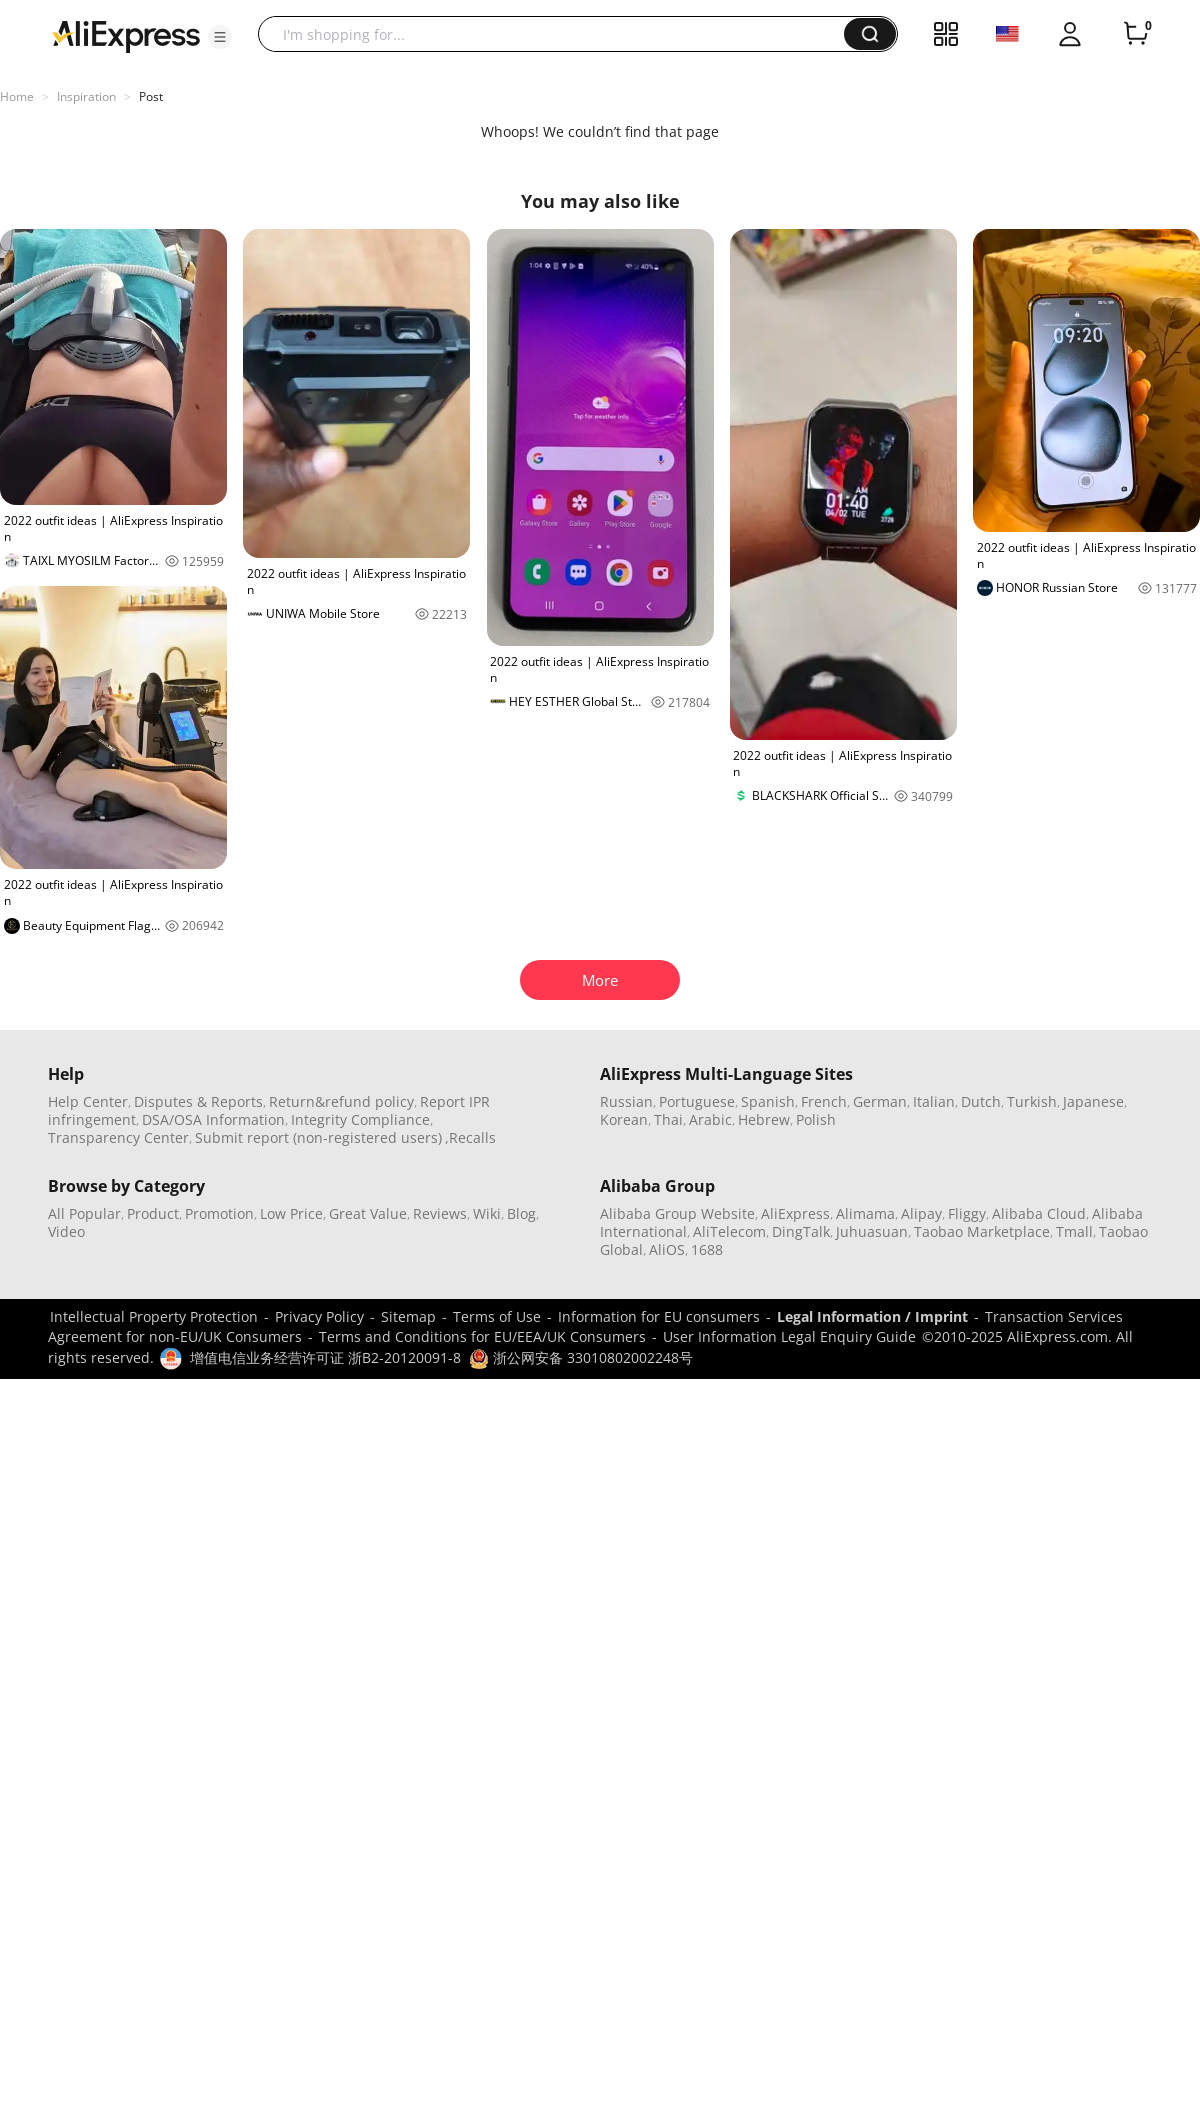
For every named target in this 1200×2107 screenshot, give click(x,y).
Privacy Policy (319, 1316)
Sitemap (408, 1316)
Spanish (768, 1101)
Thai (668, 1119)
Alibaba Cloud (1039, 1213)
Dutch (981, 1101)
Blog (521, 1213)
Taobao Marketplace (982, 1231)
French (824, 1101)
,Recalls (470, 1137)
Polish (816, 1119)
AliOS (667, 1249)
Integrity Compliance (360, 1119)
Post (151, 96)
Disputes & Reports (198, 1101)
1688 (707, 1249)
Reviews (440, 1213)
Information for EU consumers (659, 1316)
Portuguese (697, 1101)
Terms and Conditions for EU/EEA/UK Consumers (482, 1336)
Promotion (219, 1213)
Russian (626, 1101)
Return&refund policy (341, 1101)
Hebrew (764, 1119)
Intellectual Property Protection (154, 1316)
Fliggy (967, 1213)
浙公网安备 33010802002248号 (581, 1357)
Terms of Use (497, 1316)
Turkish (1032, 1101)
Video (66, 1231)
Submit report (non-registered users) (318, 1137)
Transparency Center (118, 1137)
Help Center (88, 1101)
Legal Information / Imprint (872, 1316)
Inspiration (86, 96)
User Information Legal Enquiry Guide (789, 1336)
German (880, 1101)
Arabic (710, 1119)
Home (17, 96)
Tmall (1074, 1231)
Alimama (865, 1213)
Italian (934, 1101)
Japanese (1093, 1101)
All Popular (84, 1213)
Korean (624, 1119)
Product (153, 1213)
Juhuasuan (872, 1231)
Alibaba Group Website (677, 1213)
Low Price (291, 1213)
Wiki (487, 1213)
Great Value (368, 1213)
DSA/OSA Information (213, 1119)
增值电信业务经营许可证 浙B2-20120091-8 (325, 1357)
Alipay (921, 1213)
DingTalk (801, 1231)
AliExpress (795, 1213)
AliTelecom (729, 1231)
